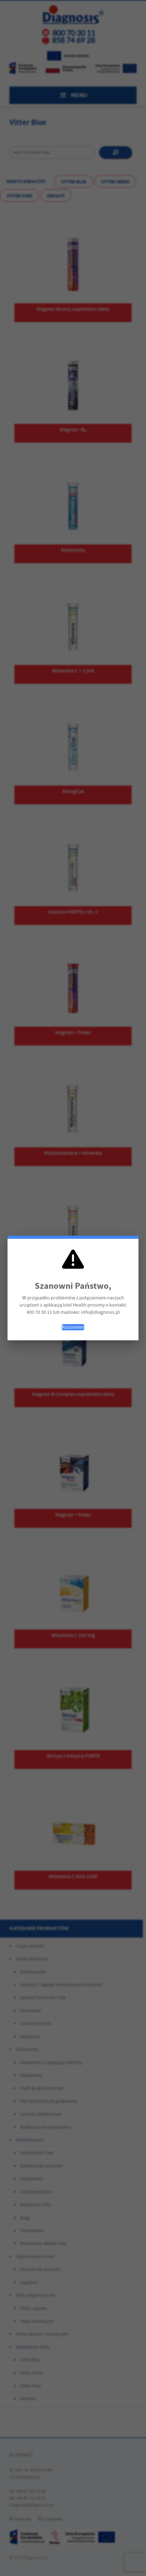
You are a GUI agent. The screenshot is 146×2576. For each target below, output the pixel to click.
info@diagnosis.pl (100, 1312)
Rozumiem (73, 1327)
